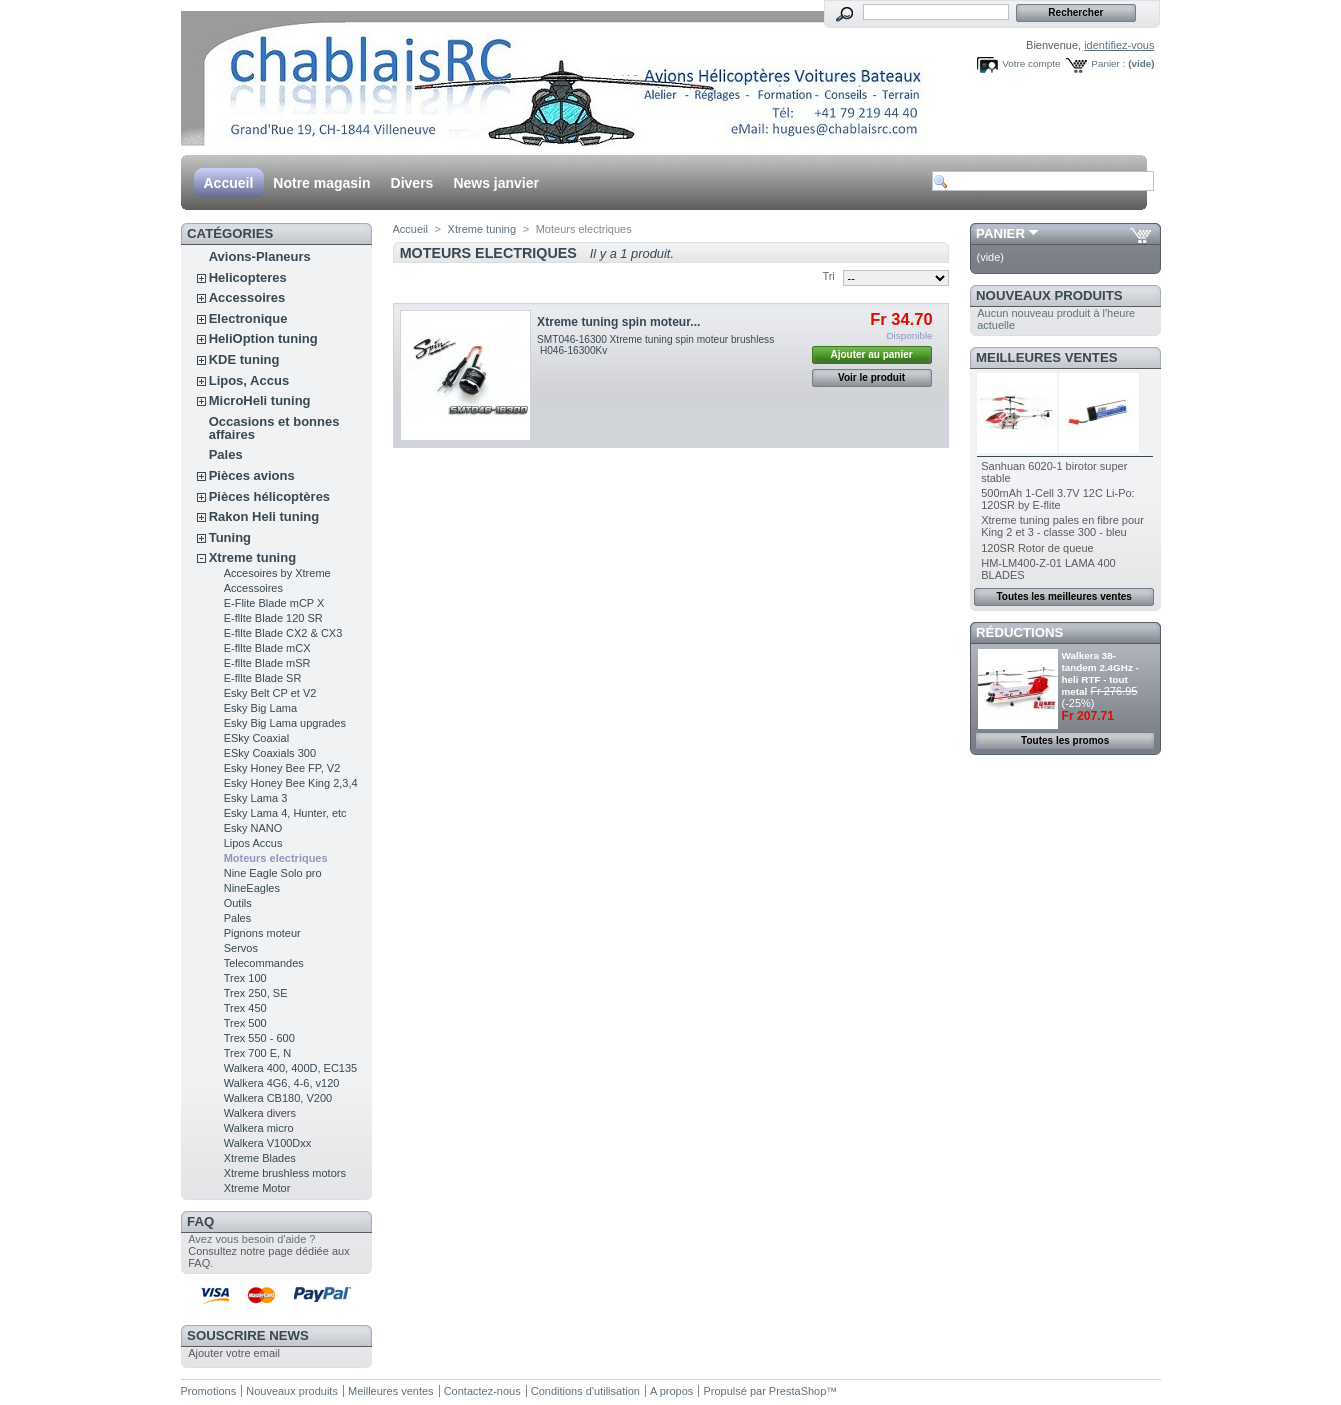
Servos (241, 948)
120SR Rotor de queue (1037, 548)
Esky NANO (253, 828)
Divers (412, 183)
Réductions (1019, 632)
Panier (1000, 233)
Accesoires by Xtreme (277, 573)
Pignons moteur (262, 933)
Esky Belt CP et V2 (270, 693)
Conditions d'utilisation (585, 1391)
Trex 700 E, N (257, 1053)
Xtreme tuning (252, 557)
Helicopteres (248, 277)
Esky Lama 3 (256, 798)
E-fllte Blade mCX (267, 648)
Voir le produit (871, 377)
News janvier (496, 183)
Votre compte (1031, 63)
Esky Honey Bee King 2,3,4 (291, 783)
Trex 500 (245, 1023)
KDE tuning (244, 359)
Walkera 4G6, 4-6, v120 (282, 1083)
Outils (238, 903)
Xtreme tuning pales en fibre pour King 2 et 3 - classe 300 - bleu (1062, 526)
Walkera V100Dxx (268, 1143)
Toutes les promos (1065, 740)
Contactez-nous (482, 1391)
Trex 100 (245, 978)
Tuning (230, 537)
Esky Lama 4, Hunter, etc (285, 813)
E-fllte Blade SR (263, 678)
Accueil (229, 183)
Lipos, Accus (249, 380)
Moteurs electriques (276, 858)
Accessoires (247, 297)
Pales (226, 454)
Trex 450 (245, 1008)
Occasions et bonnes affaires (274, 428)
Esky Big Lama (260, 708)
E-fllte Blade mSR (267, 663)
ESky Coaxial (256, 738)
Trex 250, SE (256, 993)
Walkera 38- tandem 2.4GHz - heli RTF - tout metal (1100, 673)
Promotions (209, 1391)
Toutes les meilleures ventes (1063, 596)
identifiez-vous (1119, 45)
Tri (828, 276)
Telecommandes (264, 963)
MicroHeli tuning (260, 400)
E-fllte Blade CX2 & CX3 (283, 633)
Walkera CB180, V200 (278, 1098)
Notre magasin (321, 183)
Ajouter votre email (234, 1353)
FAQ (200, 1221)
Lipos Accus (253, 843)
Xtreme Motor (257, 1188)
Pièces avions (252, 475)
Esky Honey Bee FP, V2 (282, 768)
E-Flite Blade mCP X (274, 603)
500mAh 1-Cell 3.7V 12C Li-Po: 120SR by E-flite (1057, 499)
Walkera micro (259, 1128)
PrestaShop (797, 1391)
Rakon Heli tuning (264, 516)
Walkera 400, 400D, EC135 (291, 1068)
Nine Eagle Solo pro (273, 873)
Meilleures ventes (1046, 357)
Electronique (248, 318)
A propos (671, 1391)
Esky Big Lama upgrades (285, 723)
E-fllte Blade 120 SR (273, 618)
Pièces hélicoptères (269, 496)
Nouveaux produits (1049, 295)
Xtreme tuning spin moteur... (618, 322)
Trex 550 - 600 (259, 1038)
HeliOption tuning (263, 338)
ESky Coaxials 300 (270, 753)
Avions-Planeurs (260, 256)
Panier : (1108, 63)
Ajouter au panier (871, 354)
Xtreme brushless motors (285, 1173)
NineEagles (252, 888)
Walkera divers (260, 1113)
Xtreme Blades (260, 1158)
